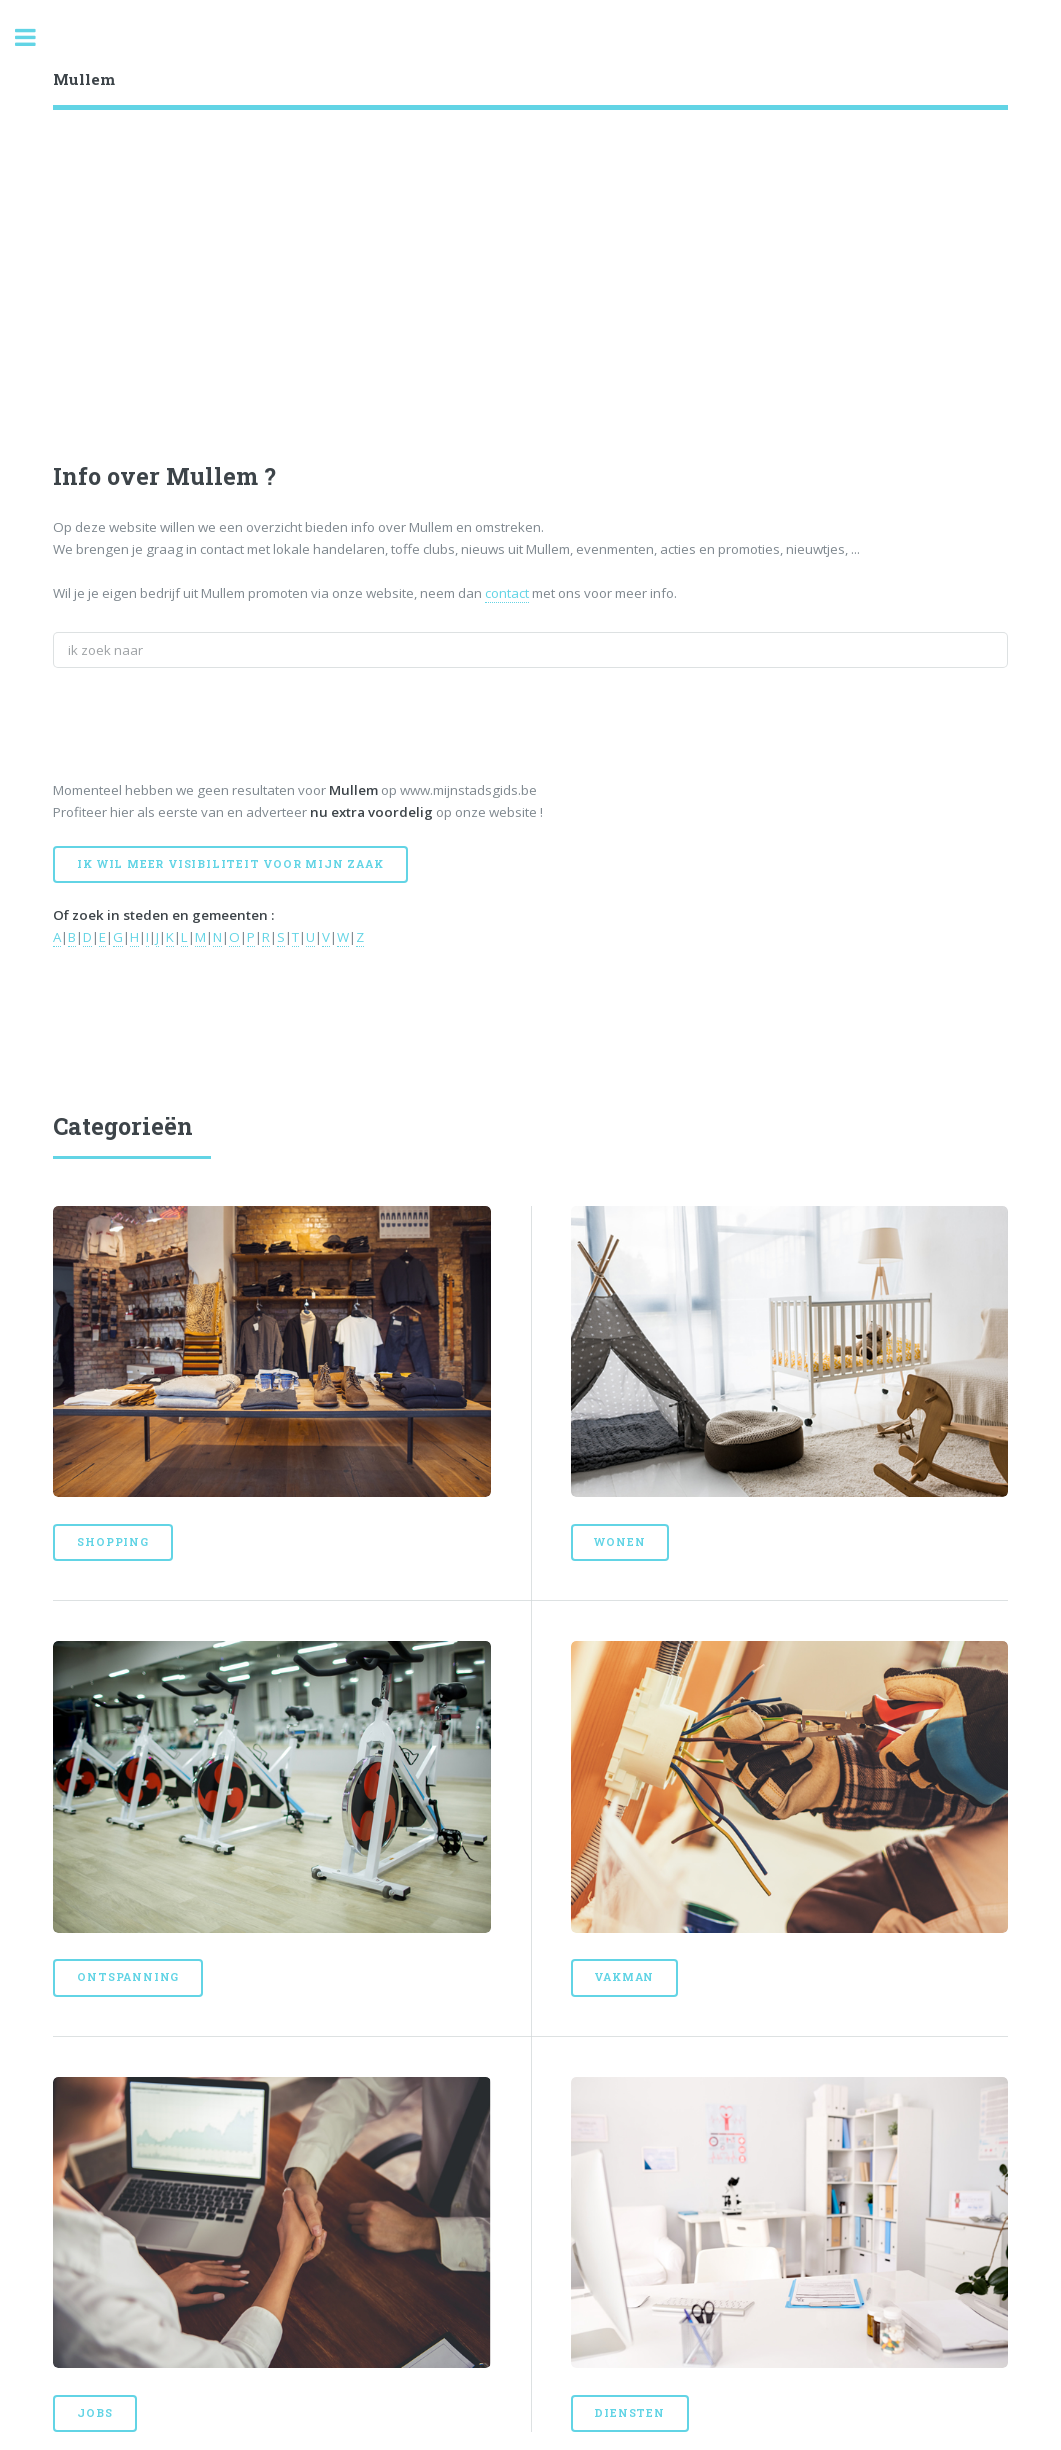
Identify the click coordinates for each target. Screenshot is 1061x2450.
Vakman (624, 1977)
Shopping (112, 1542)
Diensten (629, 2413)
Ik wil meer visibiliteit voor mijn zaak (230, 864)
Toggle (36, 37)
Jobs (94, 2413)
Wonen (619, 1542)
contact (507, 593)
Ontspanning (128, 1977)
